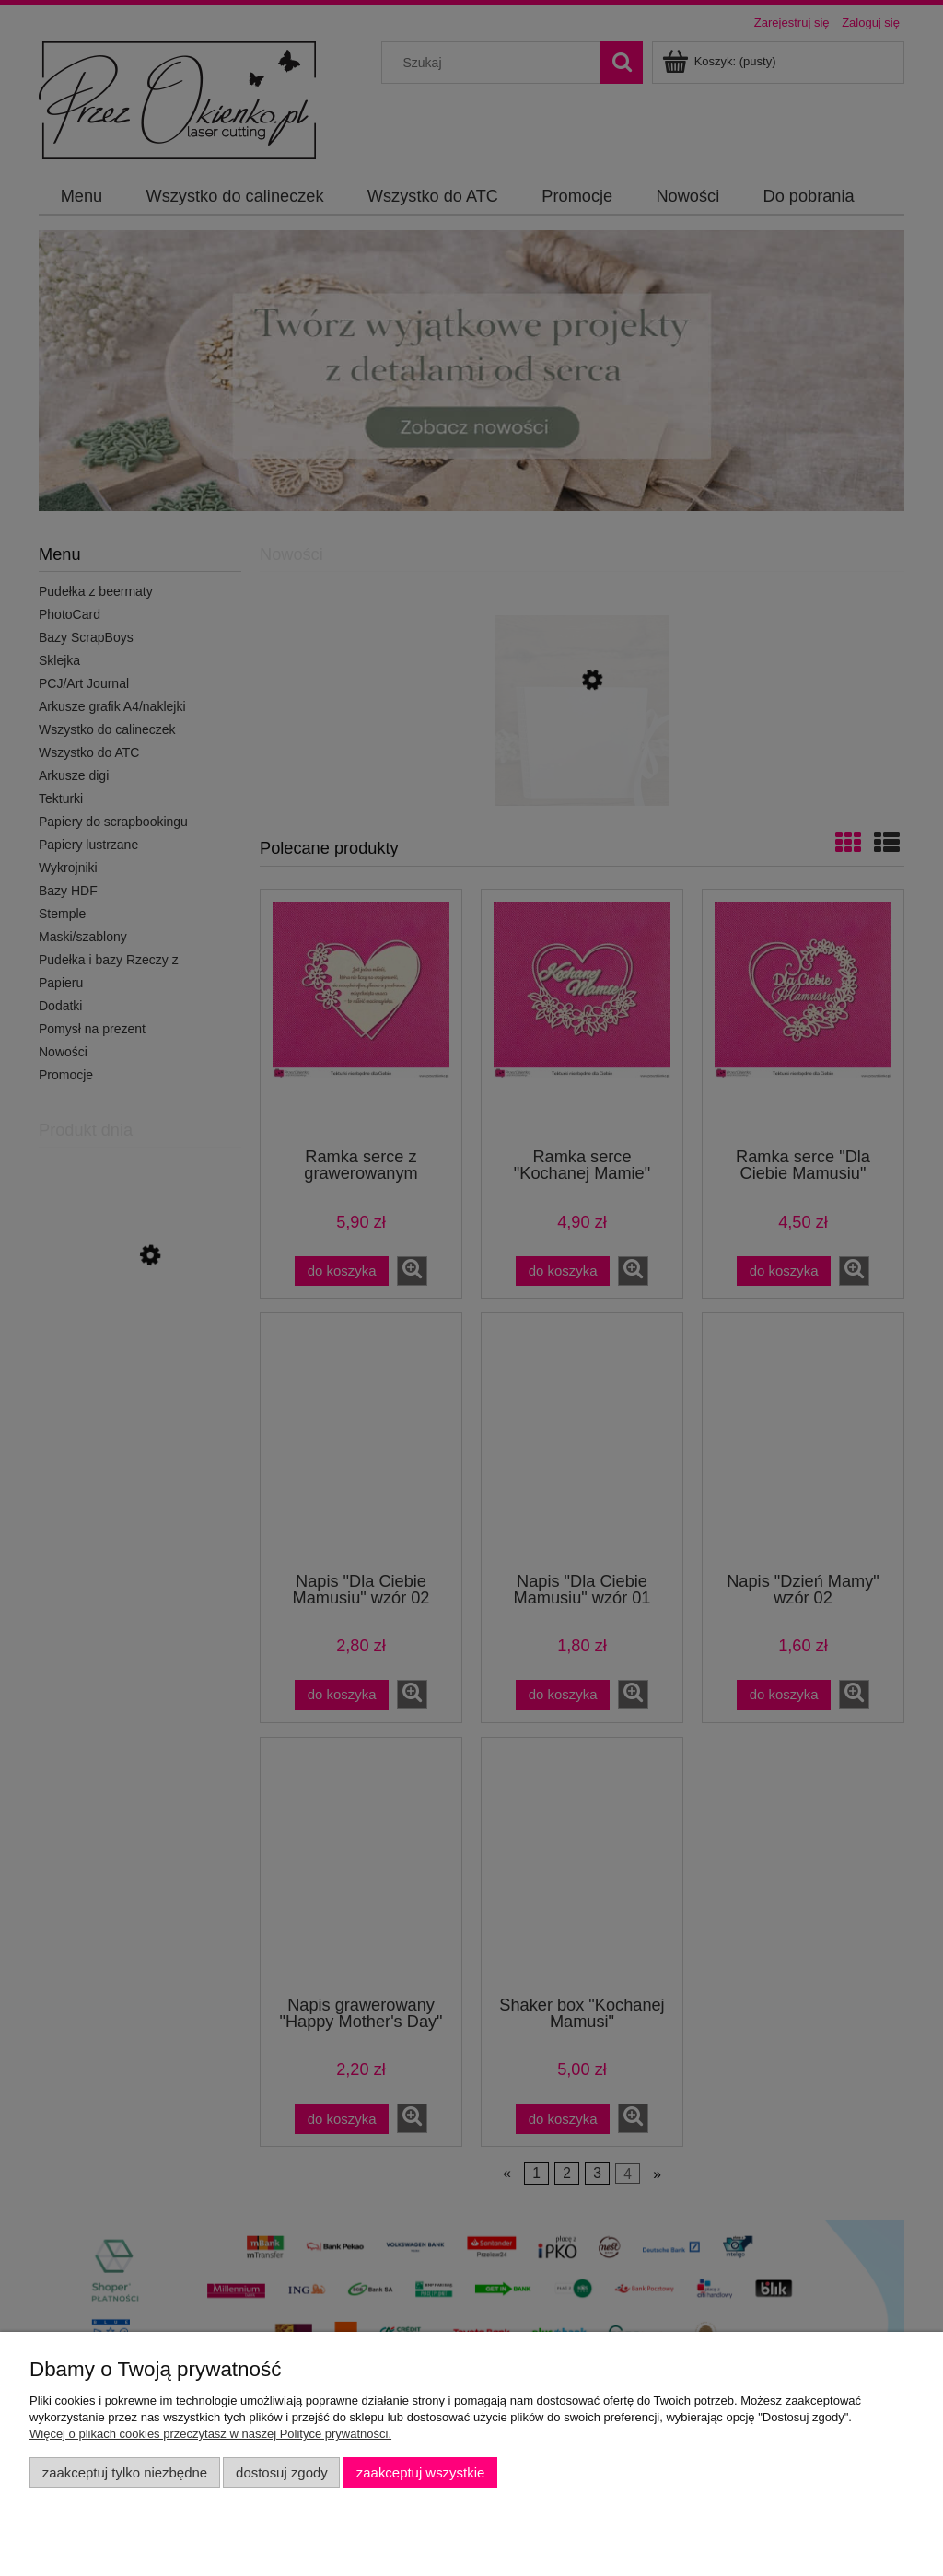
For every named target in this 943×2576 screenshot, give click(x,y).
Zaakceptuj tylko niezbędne (124, 2472)
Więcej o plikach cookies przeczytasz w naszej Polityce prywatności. (210, 2434)
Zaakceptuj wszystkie (420, 2472)
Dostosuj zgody (282, 2472)
